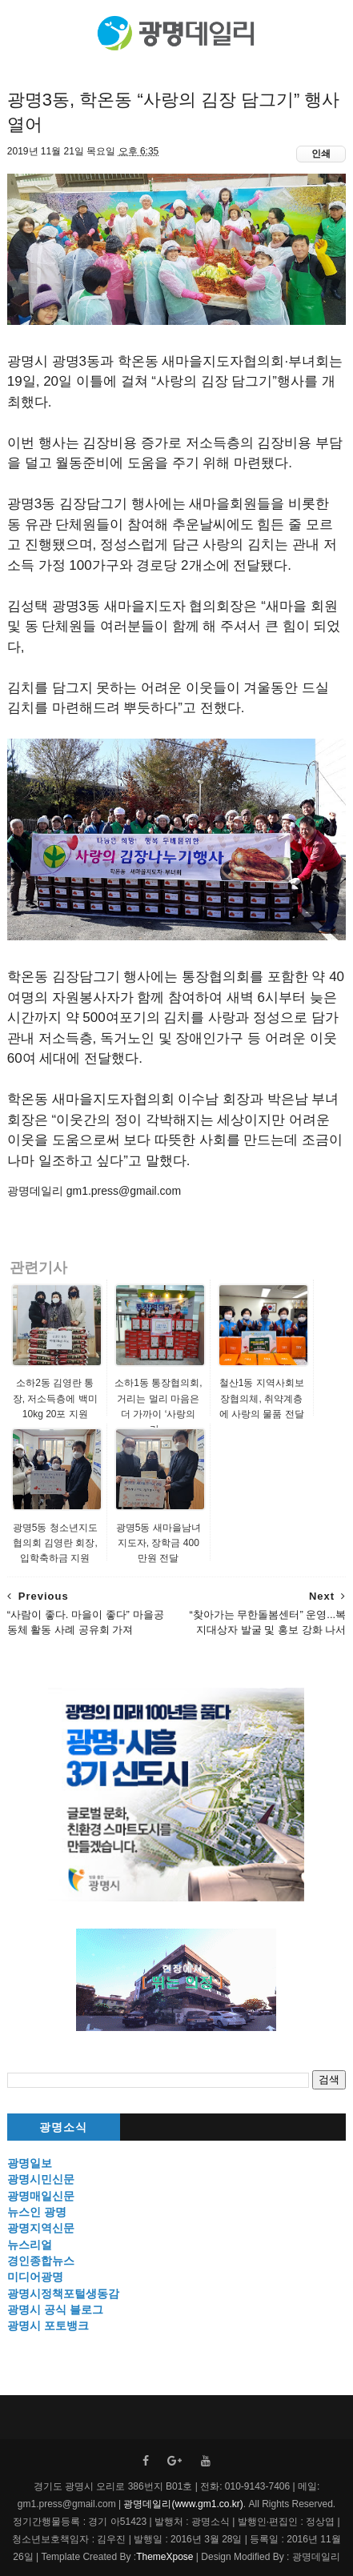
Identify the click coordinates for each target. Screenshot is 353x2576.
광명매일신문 (40, 2195)
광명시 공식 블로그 (55, 2309)
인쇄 (321, 153)
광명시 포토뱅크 (48, 2325)
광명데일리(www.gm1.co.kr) (183, 2504)
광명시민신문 (40, 2179)
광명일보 (29, 2163)
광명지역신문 (40, 2227)
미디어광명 (35, 2276)
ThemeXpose (164, 2556)
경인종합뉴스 (40, 2260)
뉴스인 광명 (36, 2211)
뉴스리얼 (29, 2244)
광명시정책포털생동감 (63, 2293)
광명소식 (63, 2127)
